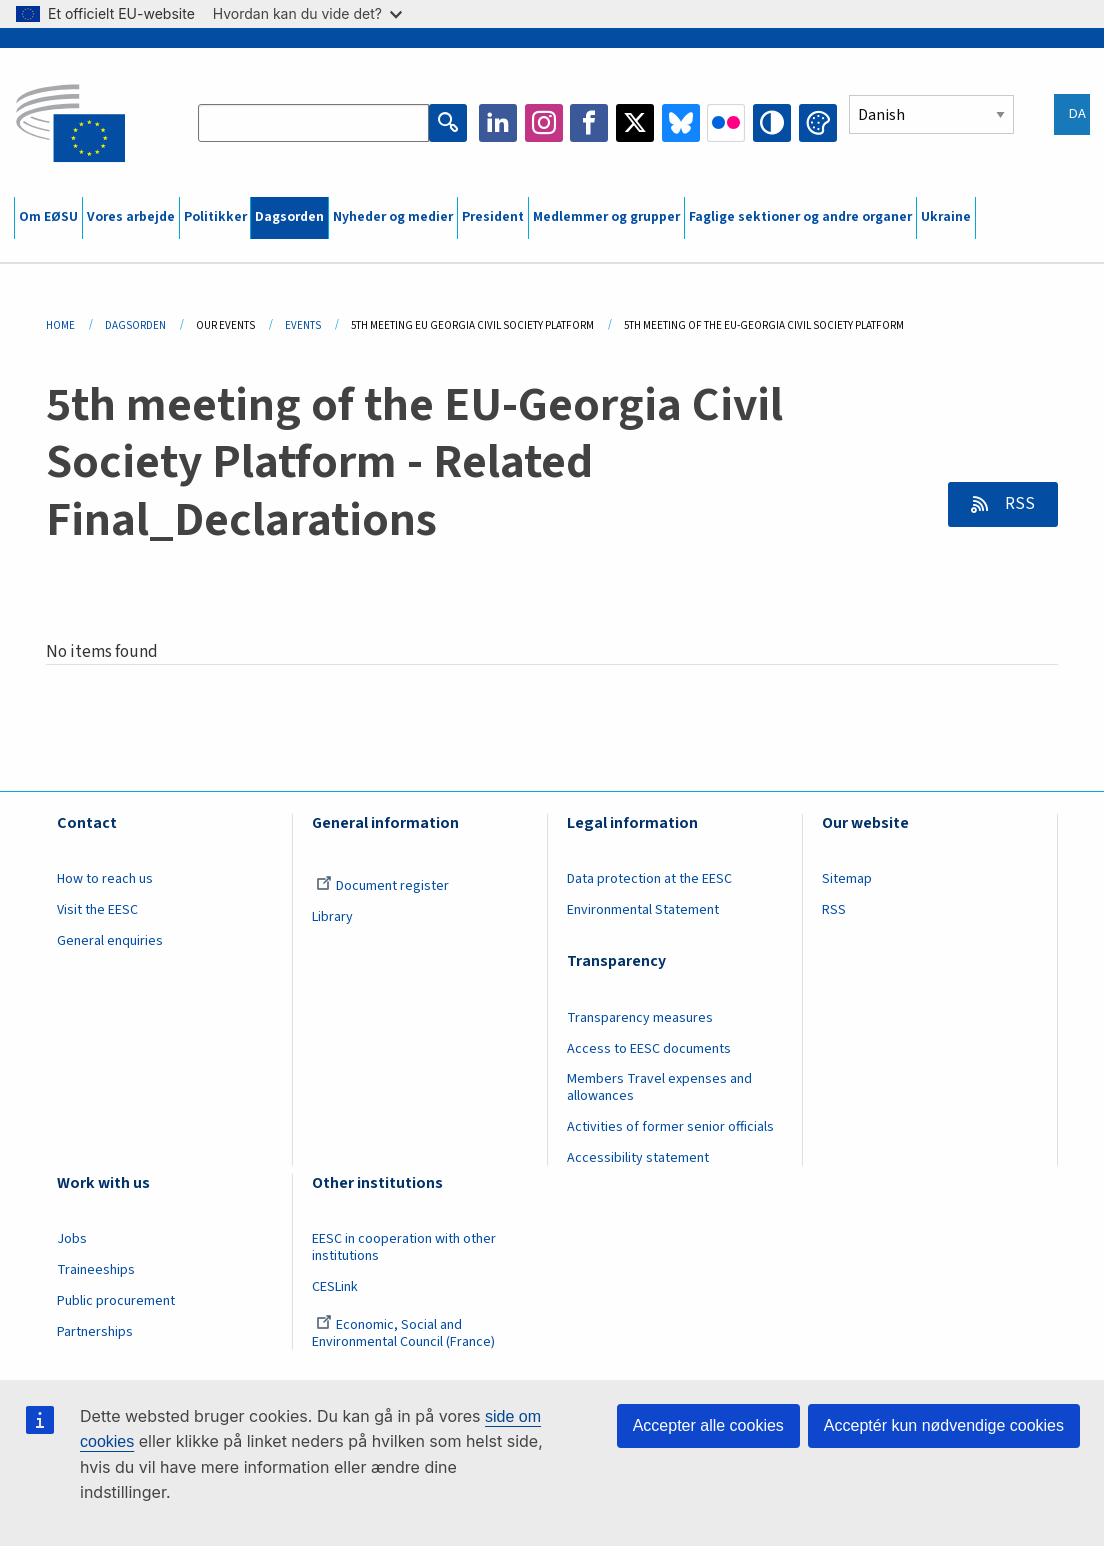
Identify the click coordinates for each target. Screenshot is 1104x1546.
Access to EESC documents (649, 1049)
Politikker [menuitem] (215, 217)
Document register (382, 886)
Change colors (818, 123)
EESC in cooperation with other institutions (404, 1247)
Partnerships (95, 1332)
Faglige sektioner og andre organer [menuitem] (800, 217)
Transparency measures (640, 1018)
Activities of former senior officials (670, 1127)
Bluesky (681, 123)
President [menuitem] (493, 217)
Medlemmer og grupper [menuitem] (606, 217)
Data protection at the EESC (649, 879)
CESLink (335, 1287)
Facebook (589, 123)
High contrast (772, 123)
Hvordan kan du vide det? (307, 13)
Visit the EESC (97, 910)
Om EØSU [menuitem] (48, 217)
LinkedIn (498, 123)
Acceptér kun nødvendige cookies (944, 1425)
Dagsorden (135, 325)
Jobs (72, 1239)
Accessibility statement (638, 1158)
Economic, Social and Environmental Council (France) (405, 1333)
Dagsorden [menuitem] (289, 217)
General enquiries (110, 941)
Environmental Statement (643, 910)
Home (60, 325)
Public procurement (116, 1301)
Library (332, 917)
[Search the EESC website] (313, 123)
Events (303, 325)
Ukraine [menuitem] (946, 217)
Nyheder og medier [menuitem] (393, 217)
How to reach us (105, 879)
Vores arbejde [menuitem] (131, 217)
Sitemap (847, 879)
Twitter (635, 123)
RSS (1018, 504)
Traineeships (96, 1270)
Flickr (726, 123)
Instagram (544, 123)
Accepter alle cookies (708, 1425)
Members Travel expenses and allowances (659, 1087)
